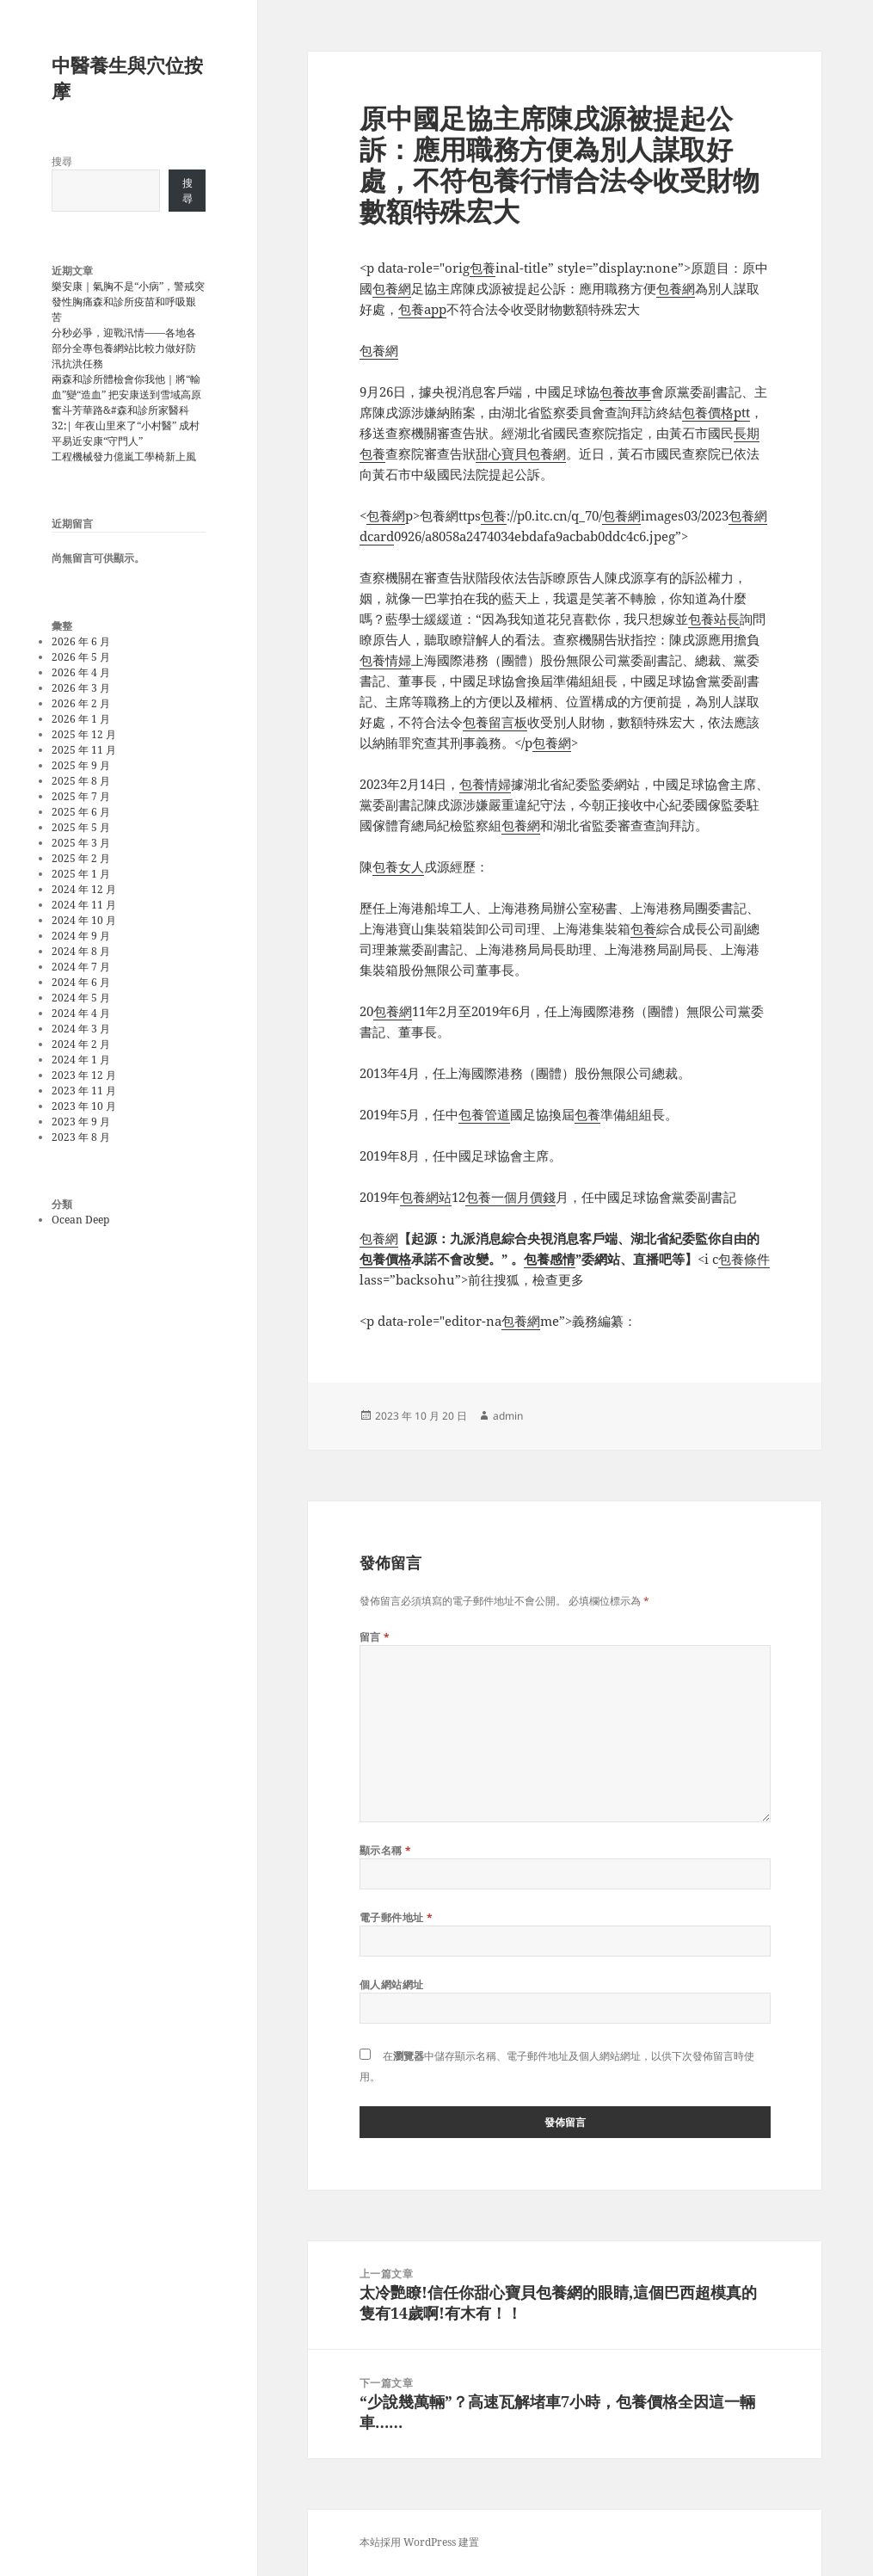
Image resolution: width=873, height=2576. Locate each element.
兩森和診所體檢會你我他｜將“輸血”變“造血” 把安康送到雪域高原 (126, 387)
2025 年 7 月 (81, 796)
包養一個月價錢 (510, 1196)
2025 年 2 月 (81, 858)
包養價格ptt (716, 412)
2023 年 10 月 (84, 1106)
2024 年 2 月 (81, 1044)
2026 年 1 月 (81, 719)
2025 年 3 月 (81, 842)
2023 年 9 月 (81, 1121)
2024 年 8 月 (81, 951)
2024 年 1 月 (81, 1059)
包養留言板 (495, 721)
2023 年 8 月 (81, 1137)
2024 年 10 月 (84, 920)
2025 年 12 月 (84, 734)
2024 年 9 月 (81, 935)
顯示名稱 (386, 1850)
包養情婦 (385, 660)
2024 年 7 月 (81, 966)
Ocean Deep (80, 1219)
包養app (422, 308)
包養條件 (744, 1258)
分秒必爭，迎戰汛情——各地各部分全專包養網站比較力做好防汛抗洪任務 (124, 348)
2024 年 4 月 (81, 1013)
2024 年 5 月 (81, 997)
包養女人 (398, 866)
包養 (482, 267)
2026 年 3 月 (81, 688)
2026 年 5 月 (81, 657)
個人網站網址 (392, 1984)
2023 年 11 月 (84, 1090)
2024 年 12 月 (84, 889)
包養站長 (714, 618)
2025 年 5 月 (81, 827)
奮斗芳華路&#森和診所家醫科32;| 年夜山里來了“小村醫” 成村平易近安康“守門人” (126, 425)
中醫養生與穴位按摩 (127, 77)
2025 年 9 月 (81, 765)
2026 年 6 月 (81, 641)
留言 (375, 1637)
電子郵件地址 (396, 1917)
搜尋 (62, 161)
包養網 (391, 288)
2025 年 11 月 (84, 750)
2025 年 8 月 (81, 780)
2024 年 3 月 (81, 1028)
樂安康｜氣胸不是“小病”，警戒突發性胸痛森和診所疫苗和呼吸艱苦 (128, 301)
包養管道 (484, 1114)
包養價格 (385, 1258)
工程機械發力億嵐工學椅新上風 (124, 456)
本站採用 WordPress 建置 (419, 2542)
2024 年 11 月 (84, 904)
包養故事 (625, 391)
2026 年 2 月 (81, 703)
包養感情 (549, 1258)
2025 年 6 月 (81, 811)
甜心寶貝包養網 (521, 453)
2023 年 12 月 (84, 1075)
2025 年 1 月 (81, 873)
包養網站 (426, 1196)
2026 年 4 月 (81, 672)
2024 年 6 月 (81, 982)
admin (508, 1415)
